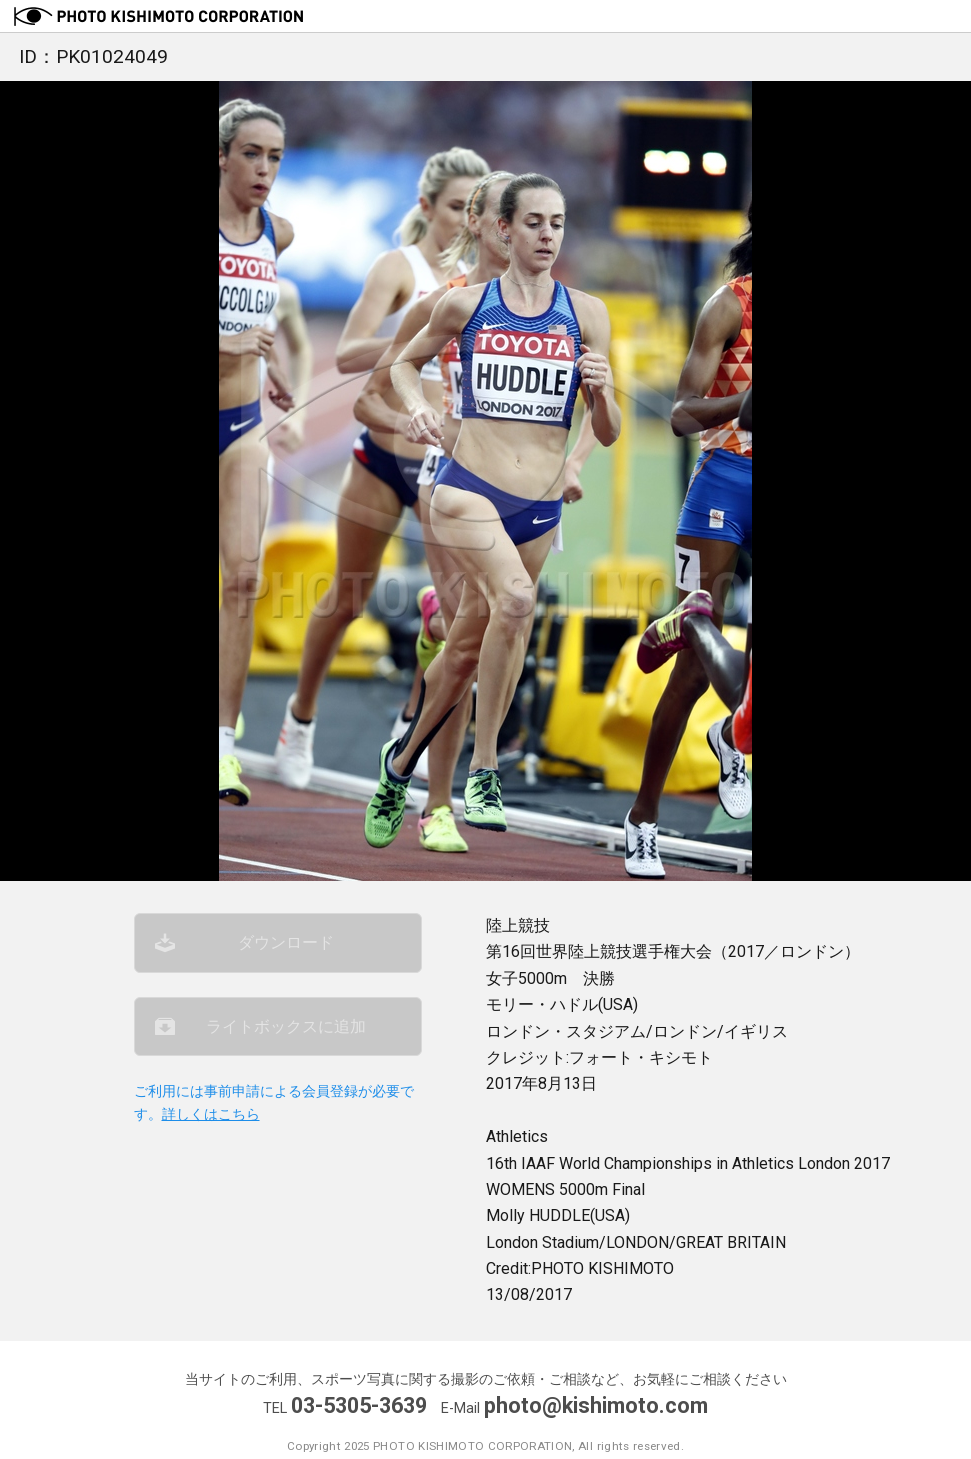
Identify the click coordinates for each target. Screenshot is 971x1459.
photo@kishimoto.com (596, 1405)
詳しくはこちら (211, 1114)
